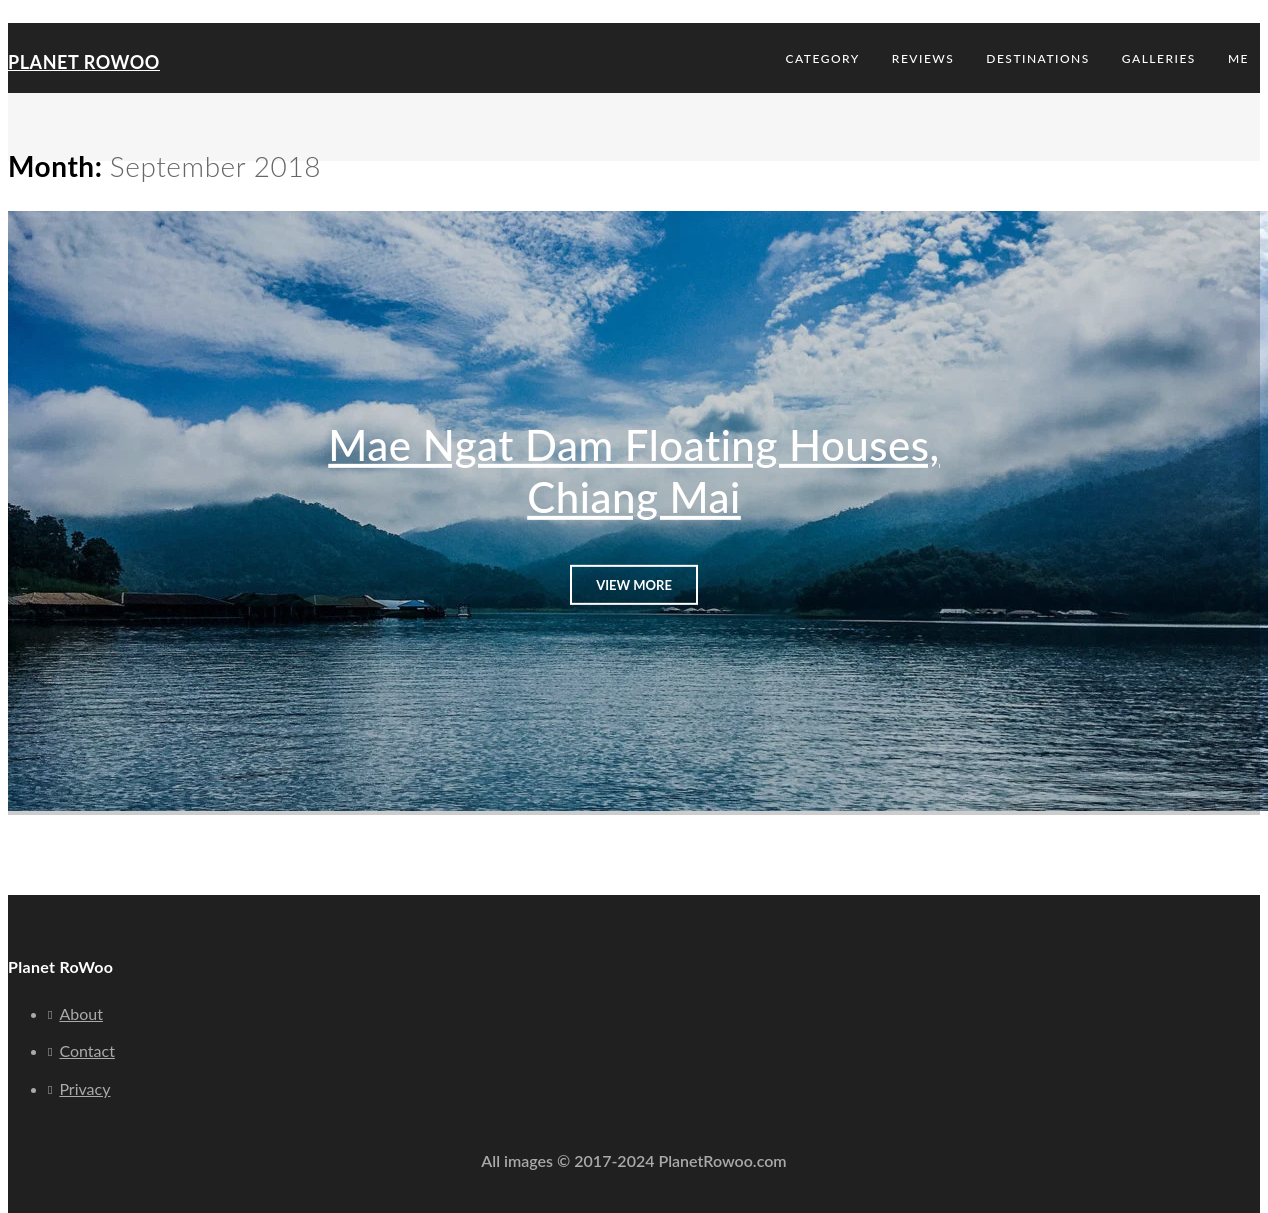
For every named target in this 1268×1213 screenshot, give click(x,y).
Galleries (1159, 58)
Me (1238, 58)
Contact (86, 1050)
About (81, 1013)
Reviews (923, 58)
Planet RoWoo (84, 62)
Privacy (84, 1088)
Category (823, 58)
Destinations (1038, 58)
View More (634, 584)
